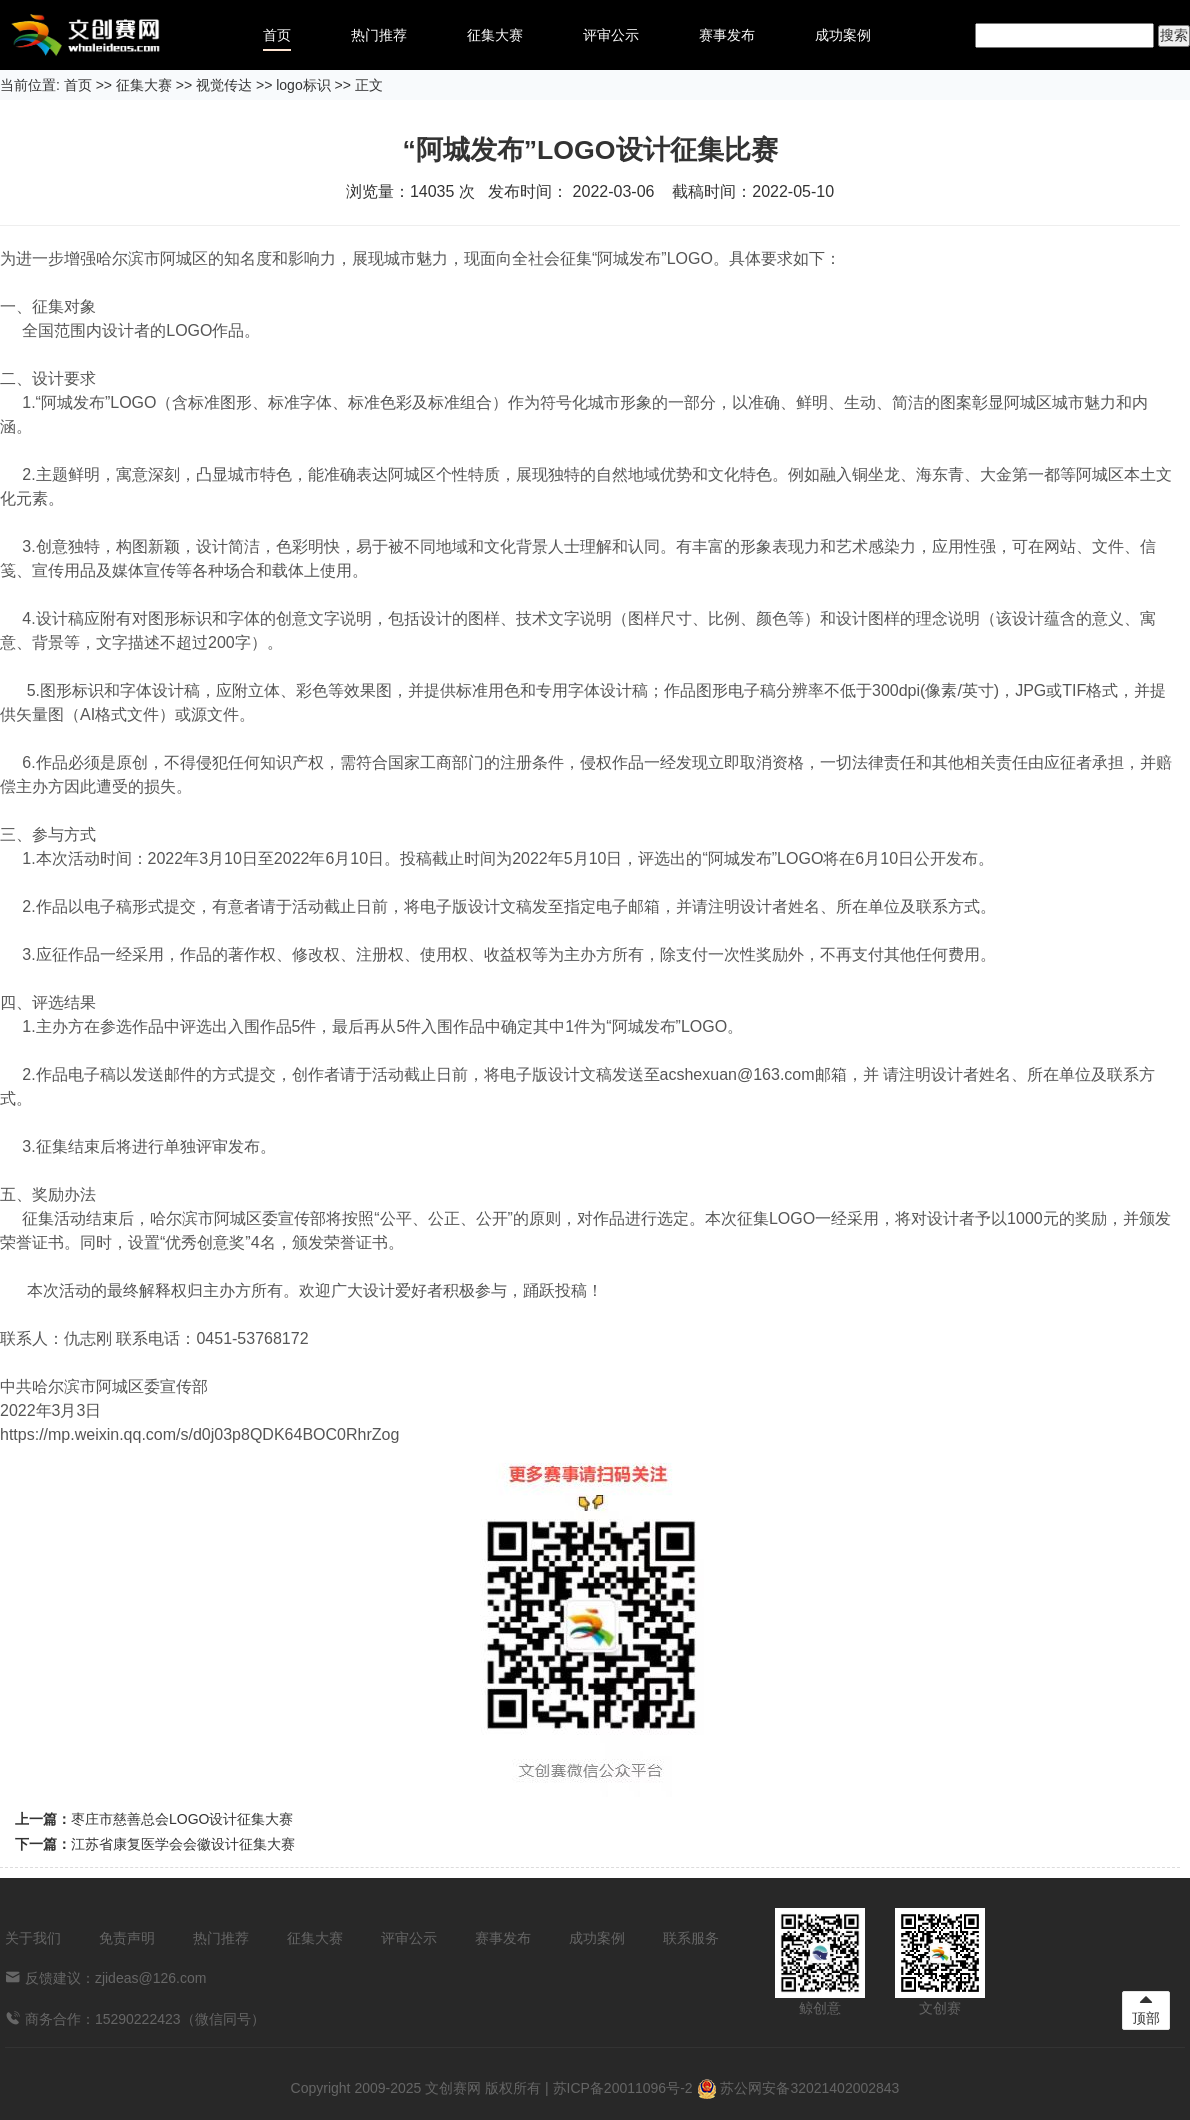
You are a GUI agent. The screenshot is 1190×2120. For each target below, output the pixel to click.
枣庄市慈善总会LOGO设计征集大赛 (182, 1819)
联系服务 (691, 1938)
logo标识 (303, 85)
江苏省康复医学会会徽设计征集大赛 (183, 1844)
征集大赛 (495, 35)
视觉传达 (224, 85)
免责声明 (127, 1938)
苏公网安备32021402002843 (798, 2088)
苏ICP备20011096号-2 (623, 2088)
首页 (277, 35)
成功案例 (843, 35)
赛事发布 (727, 35)
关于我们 (33, 1938)
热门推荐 (379, 35)
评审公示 (611, 35)
